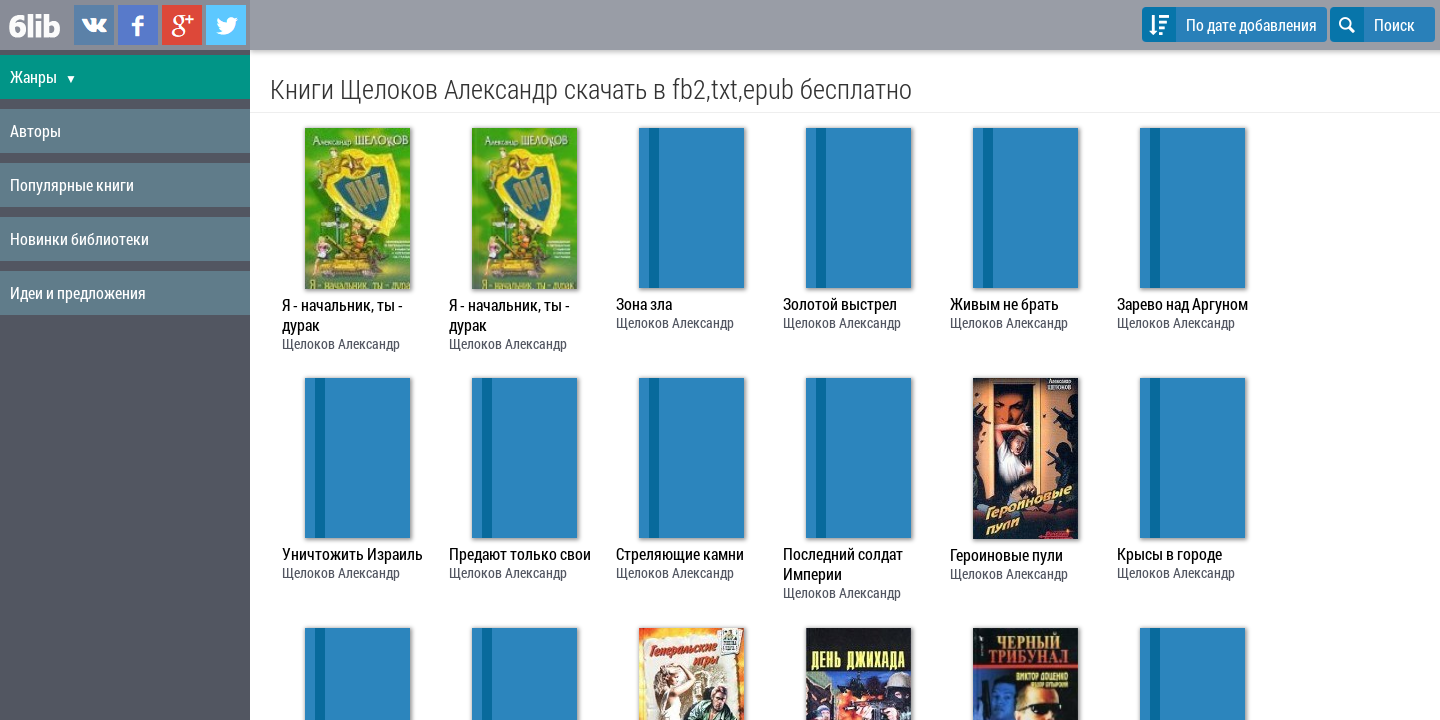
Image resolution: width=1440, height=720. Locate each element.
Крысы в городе (1169, 554)
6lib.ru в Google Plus (182, 25)
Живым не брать (1004, 304)
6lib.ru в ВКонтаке (94, 25)
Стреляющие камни (680, 554)
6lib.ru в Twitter (226, 25)
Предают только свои (520, 554)
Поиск (1372, 24)
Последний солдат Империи (843, 564)
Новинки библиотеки (79, 238)
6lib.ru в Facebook (138, 25)
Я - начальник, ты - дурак (342, 315)
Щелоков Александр (341, 343)
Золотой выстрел (840, 304)
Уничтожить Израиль (352, 554)
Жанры (43, 76)
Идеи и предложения (78, 292)
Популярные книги (72, 184)
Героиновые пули (1006, 555)
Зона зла (644, 304)
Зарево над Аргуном (1182, 304)
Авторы (35, 130)
